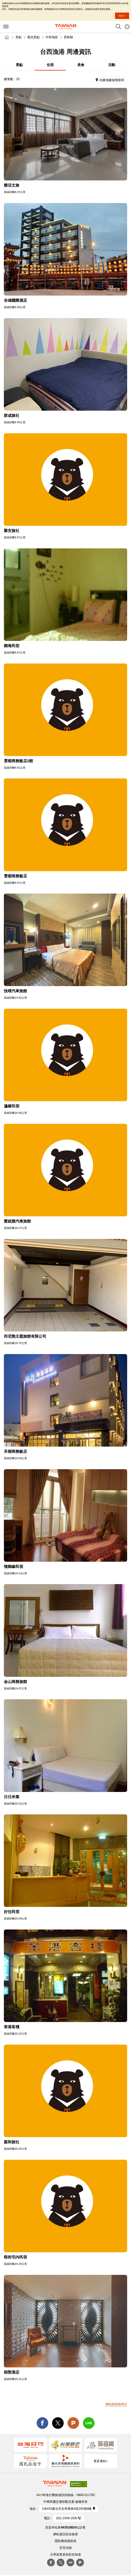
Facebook (51, 2562)
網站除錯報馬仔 (116, 2404)
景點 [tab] (19, 65)
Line (70, 2562)
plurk (80, 2562)
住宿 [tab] (50, 65)
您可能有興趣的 (127, 27)
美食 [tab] (80, 65)
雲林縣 (68, 37)
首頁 (7, 37)
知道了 (122, 15)
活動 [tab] (111, 65)
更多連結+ (101, 2461)
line (89, 2423)
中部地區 (52, 37)
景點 (18, 37)
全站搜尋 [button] (118, 27)
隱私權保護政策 (65, 2541)
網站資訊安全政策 (65, 2534)
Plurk (73, 2423)
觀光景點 (33, 37)
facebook (42, 2423)
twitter (58, 2423)
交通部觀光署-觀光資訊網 (65, 27)
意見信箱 (65, 2547)
